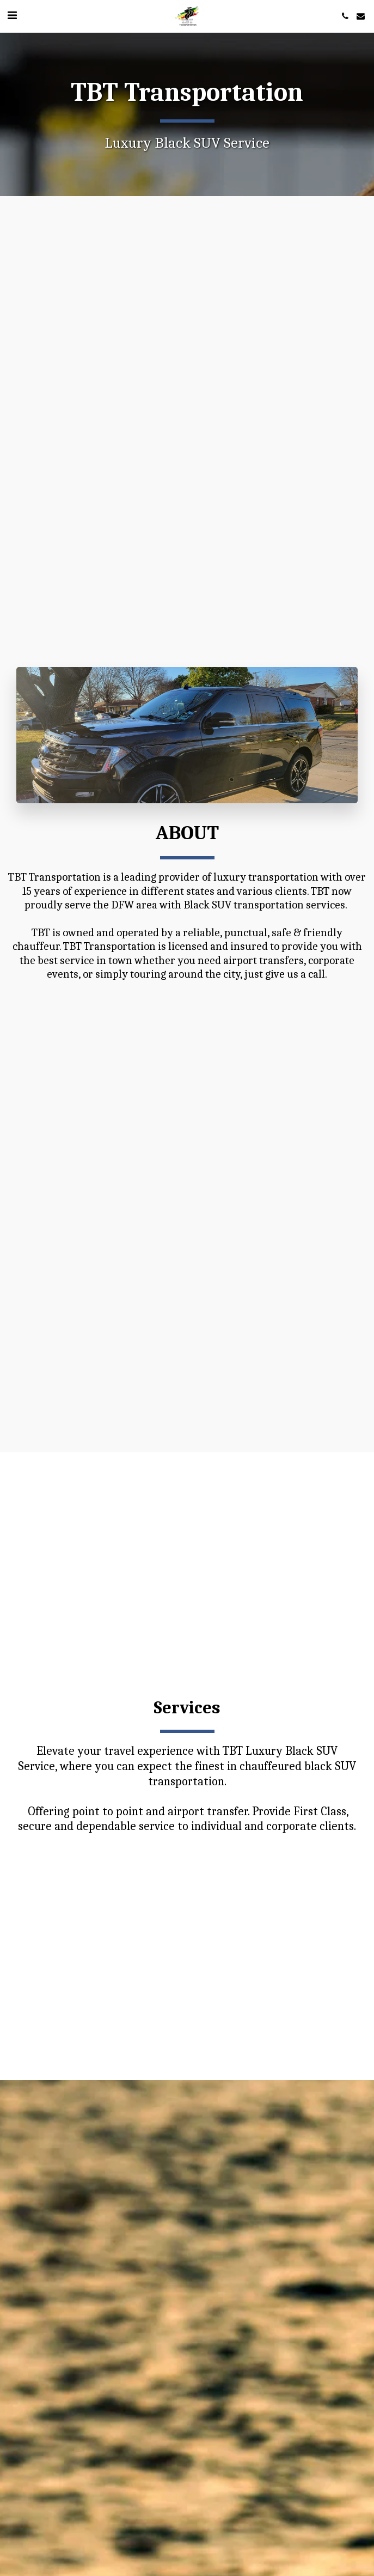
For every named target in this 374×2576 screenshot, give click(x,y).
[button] (12, 15)
